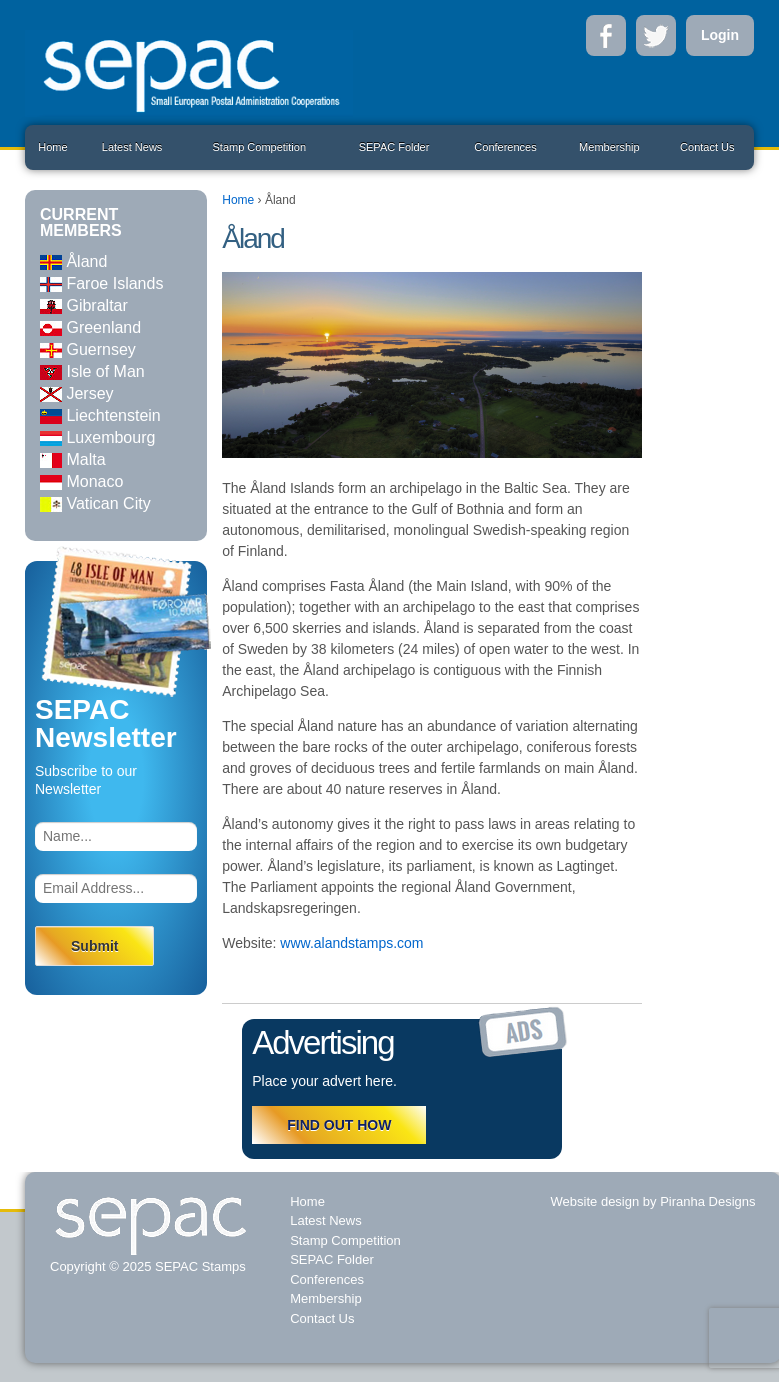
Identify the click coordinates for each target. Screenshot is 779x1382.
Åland (73, 261)
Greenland (90, 327)
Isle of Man (92, 371)
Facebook (606, 35)
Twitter (656, 35)
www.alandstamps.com (351, 943)
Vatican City (95, 503)
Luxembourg (97, 437)
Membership (609, 147)
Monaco (81, 481)
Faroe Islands (101, 283)
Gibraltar (84, 305)
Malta (73, 459)
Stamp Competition (259, 147)
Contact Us (707, 147)
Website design (595, 1201)
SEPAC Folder (394, 147)
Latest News (132, 147)
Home (52, 147)
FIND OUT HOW (339, 1125)
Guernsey (88, 349)
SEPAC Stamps (198, 1266)
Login (720, 35)
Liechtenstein (100, 415)
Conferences (505, 147)
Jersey (77, 393)
